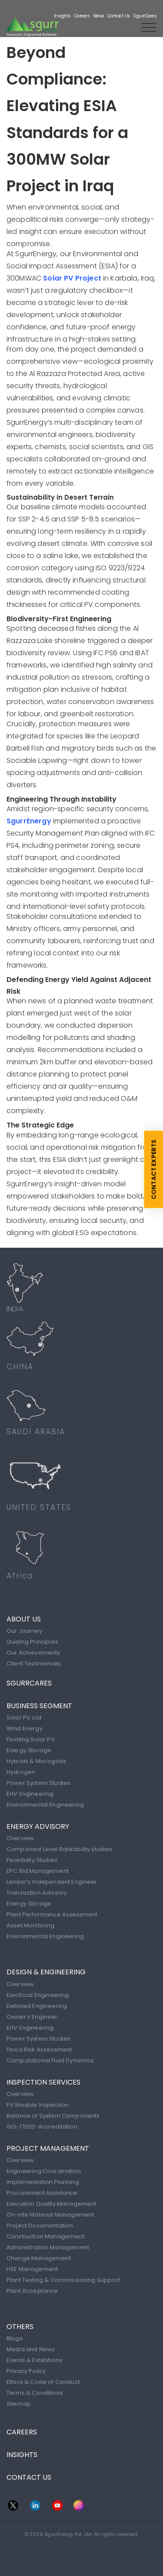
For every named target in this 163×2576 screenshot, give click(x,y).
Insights (62, 16)
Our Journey (24, 1631)
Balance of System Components (53, 2116)
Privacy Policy (26, 2371)
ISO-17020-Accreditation (42, 2126)
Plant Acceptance (32, 2291)
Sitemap (19, 2404)
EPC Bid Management (38, 1871)
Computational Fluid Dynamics (50, 2060)
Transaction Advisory (37, 1893)
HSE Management (32, 2269)
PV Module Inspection (38, 2105)
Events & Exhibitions (34, 2360)
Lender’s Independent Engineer (52, 1882)
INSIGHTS (22, 2455)
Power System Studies (38, 1783)
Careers (82, 16)
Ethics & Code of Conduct (43, 2382)
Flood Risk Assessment (39, 2049)
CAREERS (22, 2432)
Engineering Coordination (44, 2171)
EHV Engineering (30, 1794)
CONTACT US (29, 2477)
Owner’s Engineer (32, 2017)
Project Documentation (40, 2225)
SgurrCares (144, 16)
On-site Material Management (50, 2214)
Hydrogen (21, 1772)
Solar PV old (24, 1717)
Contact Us (118, 16)
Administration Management (48, 2247)
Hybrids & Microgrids (36, 1761)
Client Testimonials (34, 1663)
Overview (20, 1838)
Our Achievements (33, 1653)
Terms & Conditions (35, 2393)
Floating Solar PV (31, 1739)
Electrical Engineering (38, 1995)
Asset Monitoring (31, 1925)
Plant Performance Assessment (52, 1914)
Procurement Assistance (42, 2193)
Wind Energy (25, 1728)
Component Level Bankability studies (60, 1849)
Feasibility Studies (32, 1860)
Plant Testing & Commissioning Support (63, 2280)
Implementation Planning (43, 2182)
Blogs (15, 2338)
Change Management (39, 2258)
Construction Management (45, 2236)
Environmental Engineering (45, 1805)
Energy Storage (29, 1750)
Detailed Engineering (37, 2006)
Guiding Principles (32, 1642)
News (98, 16)
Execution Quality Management (51, 2204)
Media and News (31, 2349)
